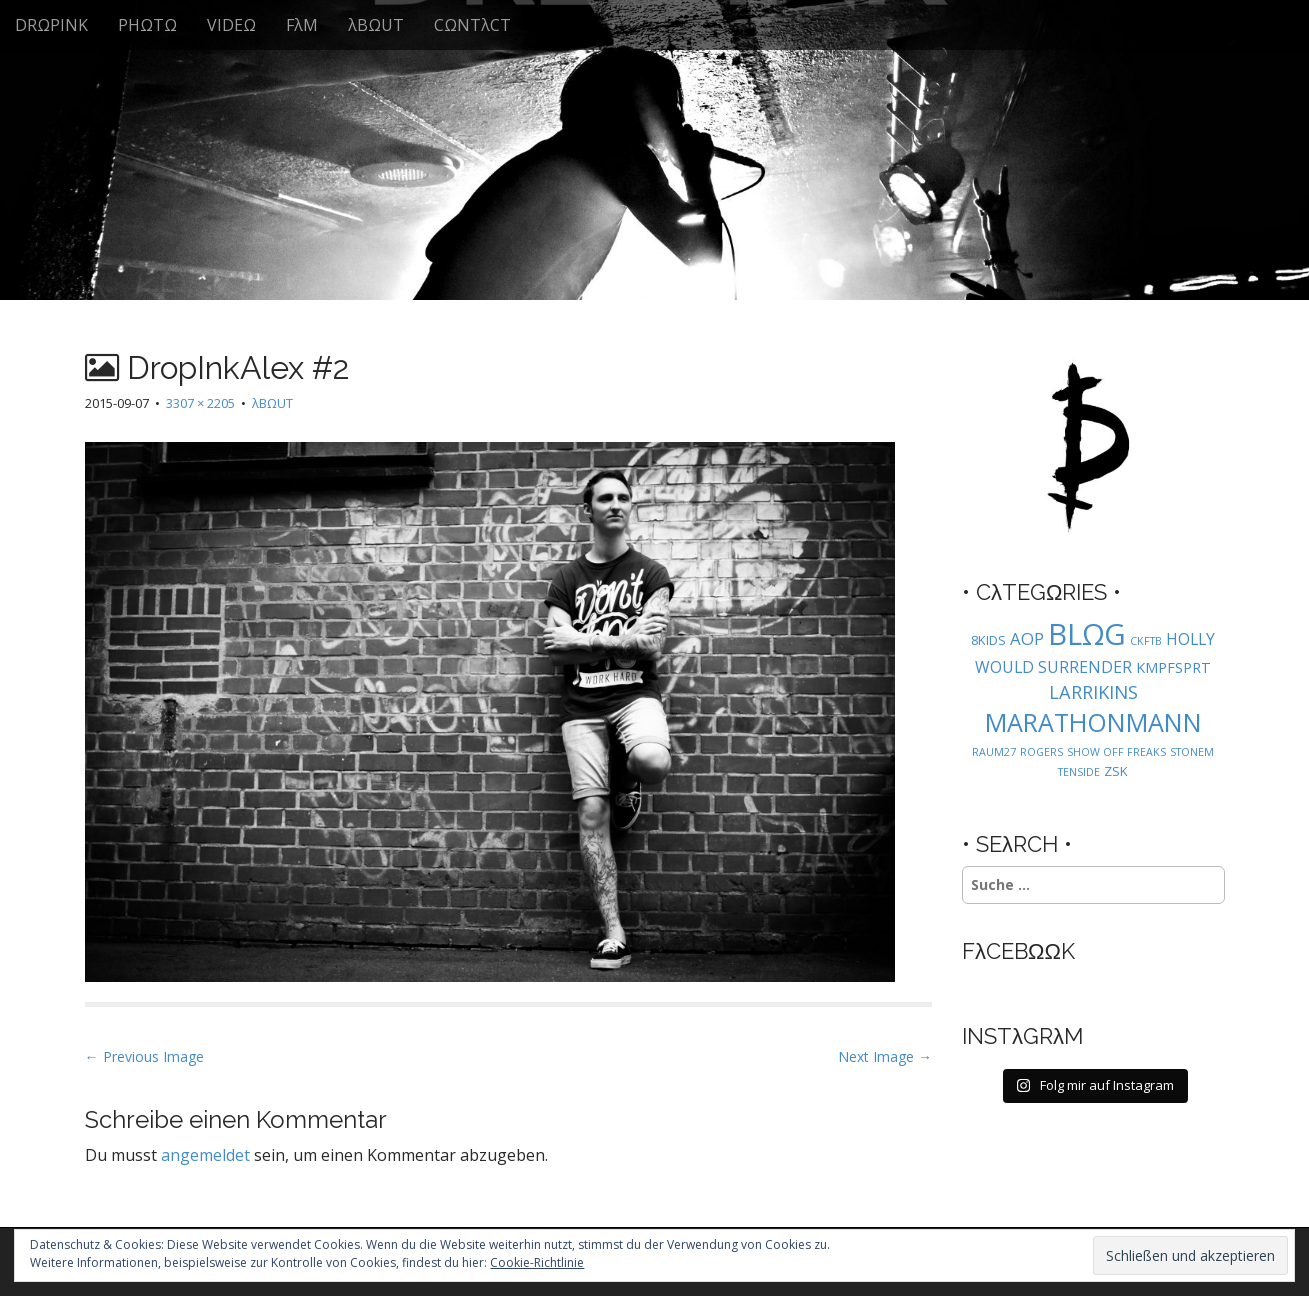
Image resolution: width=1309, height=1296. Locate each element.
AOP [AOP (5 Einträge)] (1027, 638)
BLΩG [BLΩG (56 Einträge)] (1087, 634)
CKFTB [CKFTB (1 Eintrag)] (1146, 641)
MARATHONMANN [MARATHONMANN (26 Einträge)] (1093, 722)
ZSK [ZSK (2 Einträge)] (1116, 771)
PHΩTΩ (147, 25)
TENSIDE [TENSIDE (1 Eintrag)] (1079, 772)
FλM (302, 25)
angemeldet (205, 1155)
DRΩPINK (51, 25)
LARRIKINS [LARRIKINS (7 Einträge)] (1093, 691)
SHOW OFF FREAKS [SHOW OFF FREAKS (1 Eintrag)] (1116, 752)
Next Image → (885, 1056)
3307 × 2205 (200, 403)
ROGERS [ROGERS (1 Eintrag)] (1041, 752)
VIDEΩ (231, 25)
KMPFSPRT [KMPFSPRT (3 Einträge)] (1173, 667)
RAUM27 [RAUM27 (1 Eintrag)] (994, 752)
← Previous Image (144, 1056)
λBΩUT (376, 25)
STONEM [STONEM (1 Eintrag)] (1192, 752)
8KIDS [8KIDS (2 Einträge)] (988, 640)
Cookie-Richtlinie (537, 1262)
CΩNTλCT (472, 25)
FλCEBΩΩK (1018, 951)
